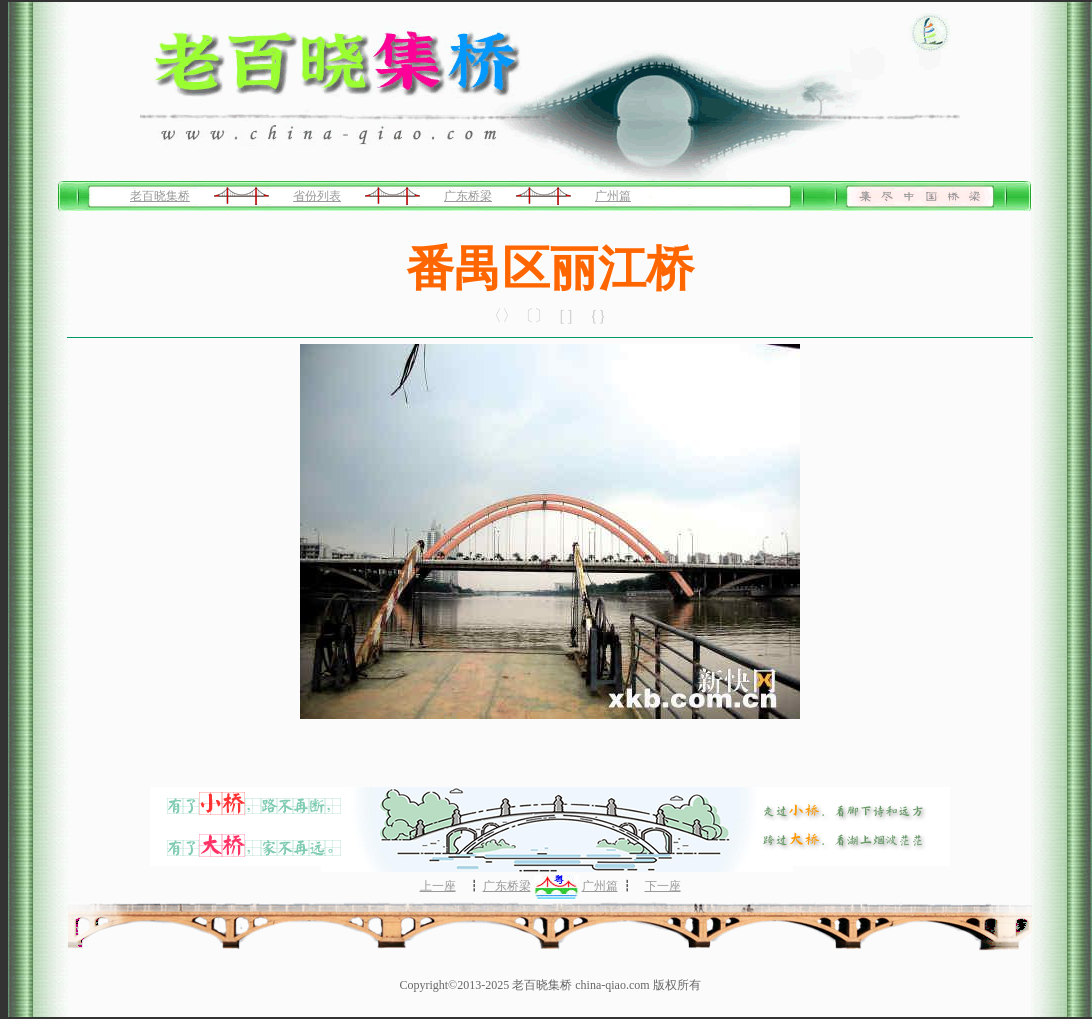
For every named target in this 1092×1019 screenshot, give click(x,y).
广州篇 (613, 196)
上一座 (438, 886)
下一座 (663, 886)
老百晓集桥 (160, 196)
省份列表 (317, 196)
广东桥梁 (468, 196)
